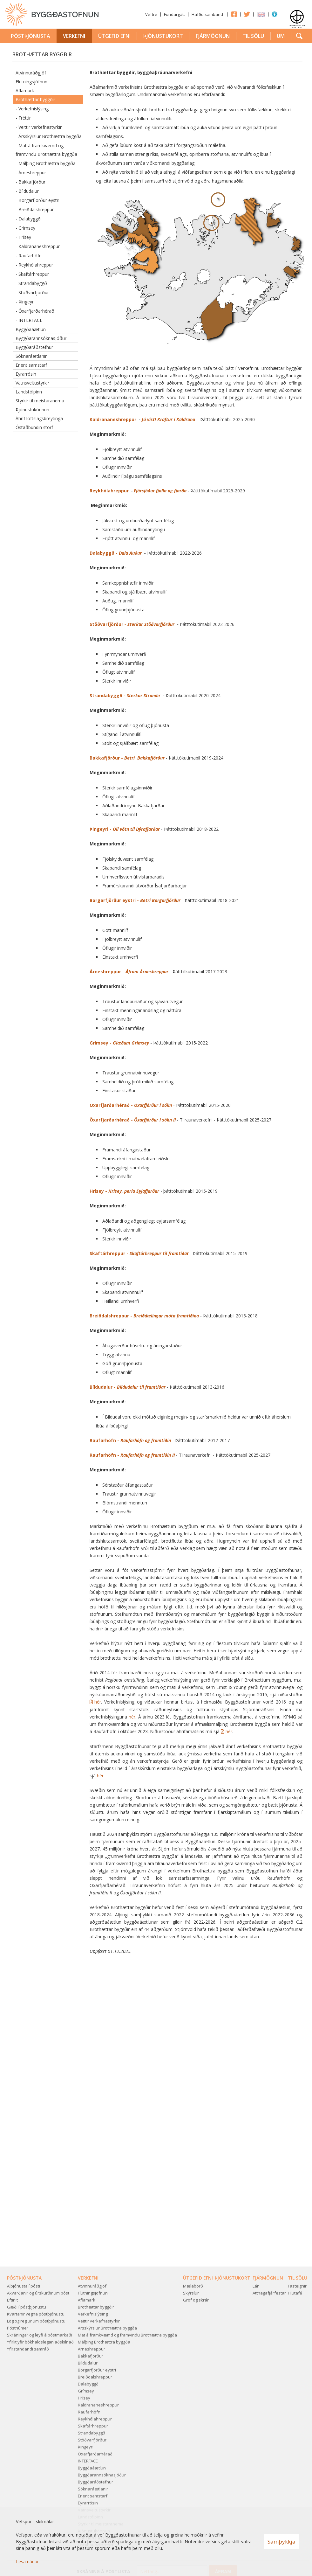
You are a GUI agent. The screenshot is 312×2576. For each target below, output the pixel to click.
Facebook (234, 14)
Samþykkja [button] (281, 2541)
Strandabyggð (106, 695)
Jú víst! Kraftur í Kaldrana (169, 419)
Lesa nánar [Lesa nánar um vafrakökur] (27, 2562)
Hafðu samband (207, 14)
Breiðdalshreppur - (144, 1316)
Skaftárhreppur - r (139, 1253)
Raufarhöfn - (130, 1440)
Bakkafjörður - (128, 758)
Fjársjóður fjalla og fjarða (160, 491)
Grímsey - (119, 1043)
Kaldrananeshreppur (114, 419)
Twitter (247, 14)
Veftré (151, 14)
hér (97, 1702)
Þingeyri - (125, 829)
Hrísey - (124, 1191)
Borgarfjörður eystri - (135, 900)
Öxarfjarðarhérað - (131, 1105)
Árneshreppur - (130, 972)
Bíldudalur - (128, 1387)
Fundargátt (174, 14)
